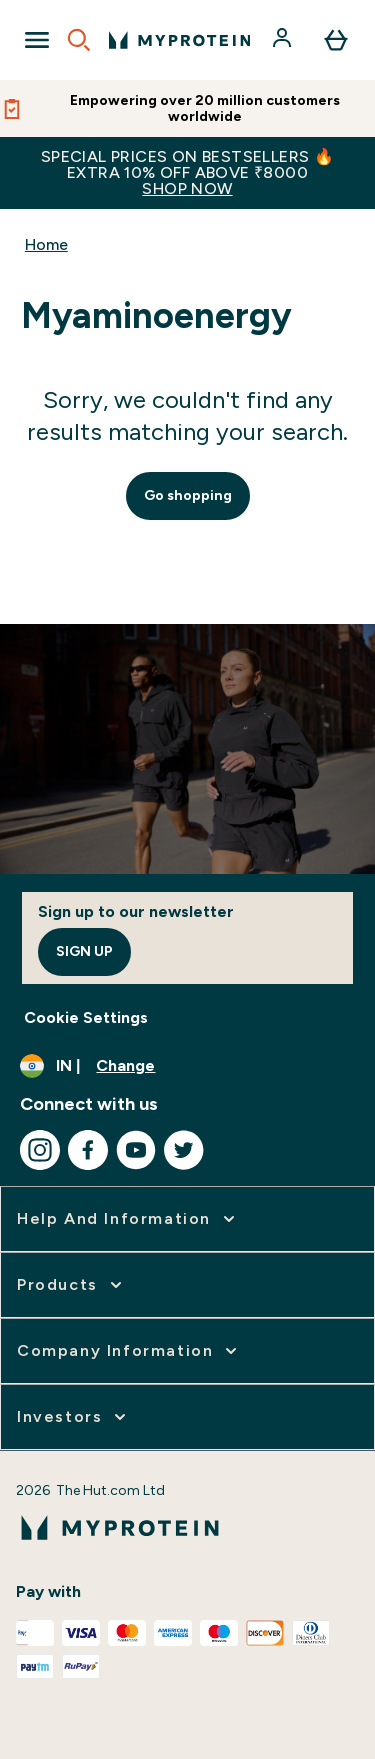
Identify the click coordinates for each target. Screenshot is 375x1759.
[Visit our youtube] (136, 1150)
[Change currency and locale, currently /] (187, 1066)
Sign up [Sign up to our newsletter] (84, 951)
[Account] (284, 40)
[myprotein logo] (179, 40)
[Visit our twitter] (184, 1150)
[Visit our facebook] (88, 1150)
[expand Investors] (73, 1417)
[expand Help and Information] (128, 1219)
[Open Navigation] (37, 40)
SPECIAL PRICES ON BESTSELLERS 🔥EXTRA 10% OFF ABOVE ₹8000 (187, 172)
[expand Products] (71, 1285)
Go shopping (188, 495)
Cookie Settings (86, 1017)
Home (46, 244)
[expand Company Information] (129, 1351)
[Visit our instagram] (40, 1150)
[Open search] (79, 40)
